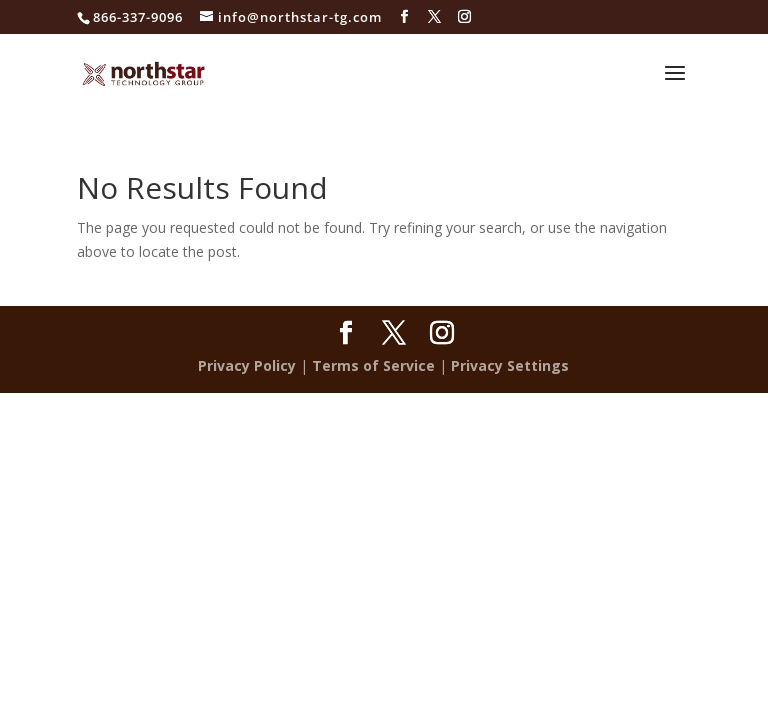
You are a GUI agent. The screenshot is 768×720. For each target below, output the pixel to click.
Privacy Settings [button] (510, 365)
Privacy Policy (247, 365)
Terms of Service (373, 365)
